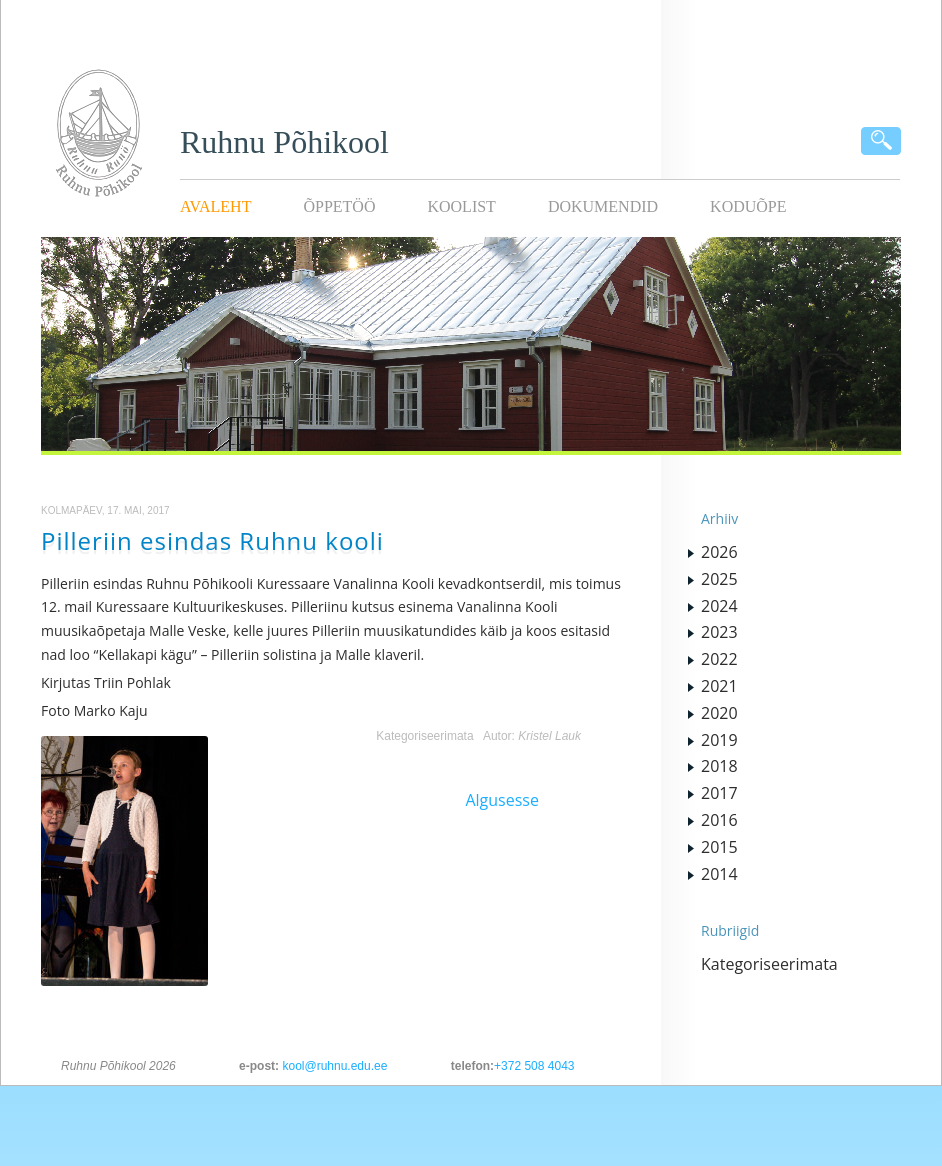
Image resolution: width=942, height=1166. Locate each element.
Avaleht (215, 206)
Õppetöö (339, 206)
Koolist (461, 206)
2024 (719, 606)
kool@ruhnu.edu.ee (334, 1066)
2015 (719, 847)
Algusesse (502, 800)
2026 (719, 552)
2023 (719, 632)
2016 (719, 820)
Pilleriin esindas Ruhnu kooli (212, 540)
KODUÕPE (748, 206)
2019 (719, 740)
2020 (719, 713)
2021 (719, 686)
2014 (719, 874)
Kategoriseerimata (424, 736)
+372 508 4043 (534, 1066)
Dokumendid (603, 206)
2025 (719, 579)
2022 (719, 659)
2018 (719, 766)
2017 (719, 793)
